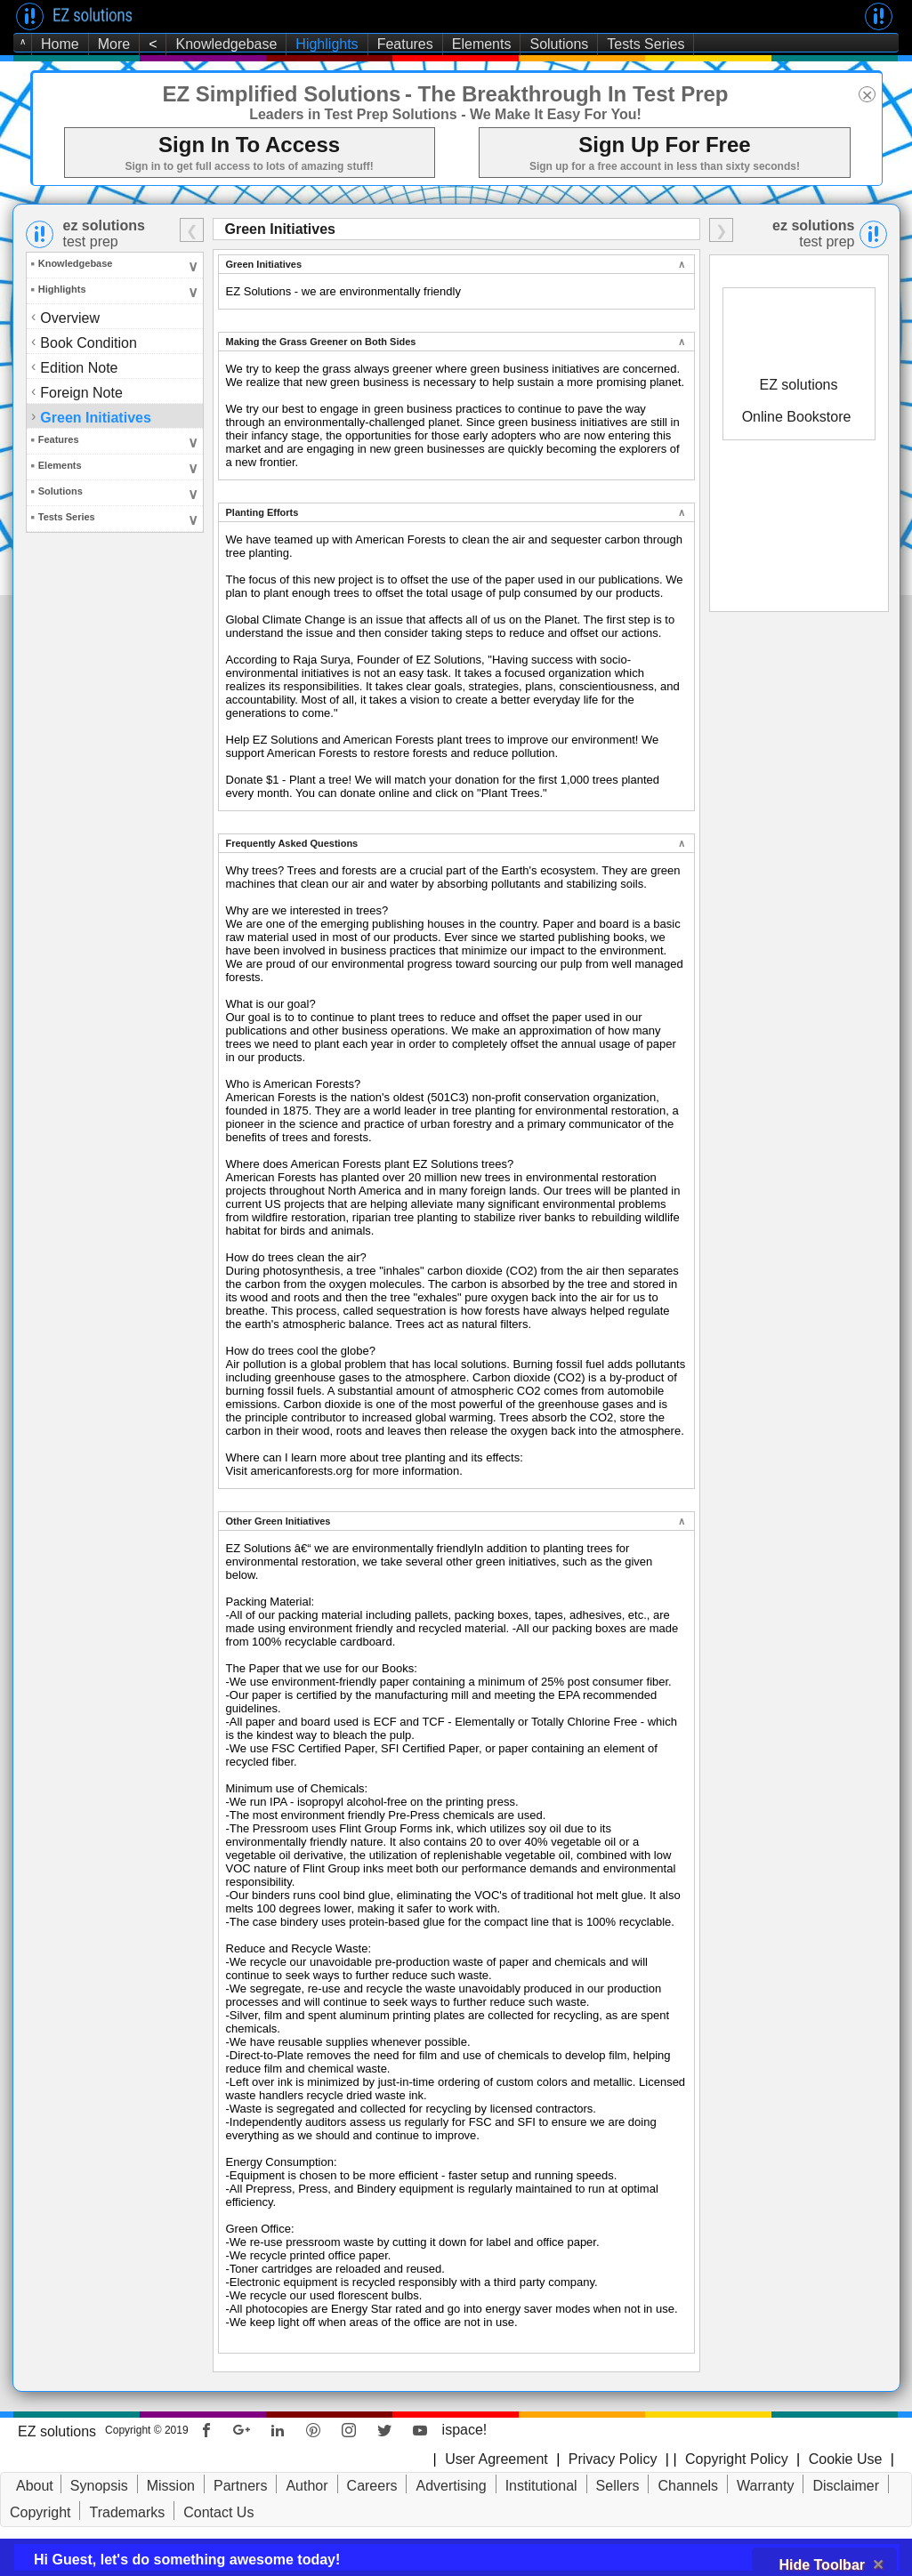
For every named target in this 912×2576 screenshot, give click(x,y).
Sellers (618, 2485)
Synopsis (99, 2485)
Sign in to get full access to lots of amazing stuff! (249, 166)
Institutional (541, 2485)
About (34, 2485)
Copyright (40, 2512)
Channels (688, 2485)
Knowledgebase (226, 44)
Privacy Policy (613, 2459)
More (114, 44)
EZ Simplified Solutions (281, 94)
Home (60, 44)
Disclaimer (845, 2485)
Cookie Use (846, 2459)
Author (306, 2485)
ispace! (465, 2429)
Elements (482, 44)
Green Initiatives (97, 416)
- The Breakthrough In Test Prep (567, 94)
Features (405, 44)
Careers (372, 2485)
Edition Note (80, 366)
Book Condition (90, 342)
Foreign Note (82, 391)
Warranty (765, 2485)
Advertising (451, 2485)
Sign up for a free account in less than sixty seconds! (664, 166)
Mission (171, 2485)
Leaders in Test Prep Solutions (353, 114)
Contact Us (218, 2512)
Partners (240, 2485)
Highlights (326, 44)
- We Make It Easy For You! (551, 114)
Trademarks (127, 2512)
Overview (70, 318)
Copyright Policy (735, 2459)
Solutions (558, 44)
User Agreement (496, 2459)
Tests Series (645, 44)
